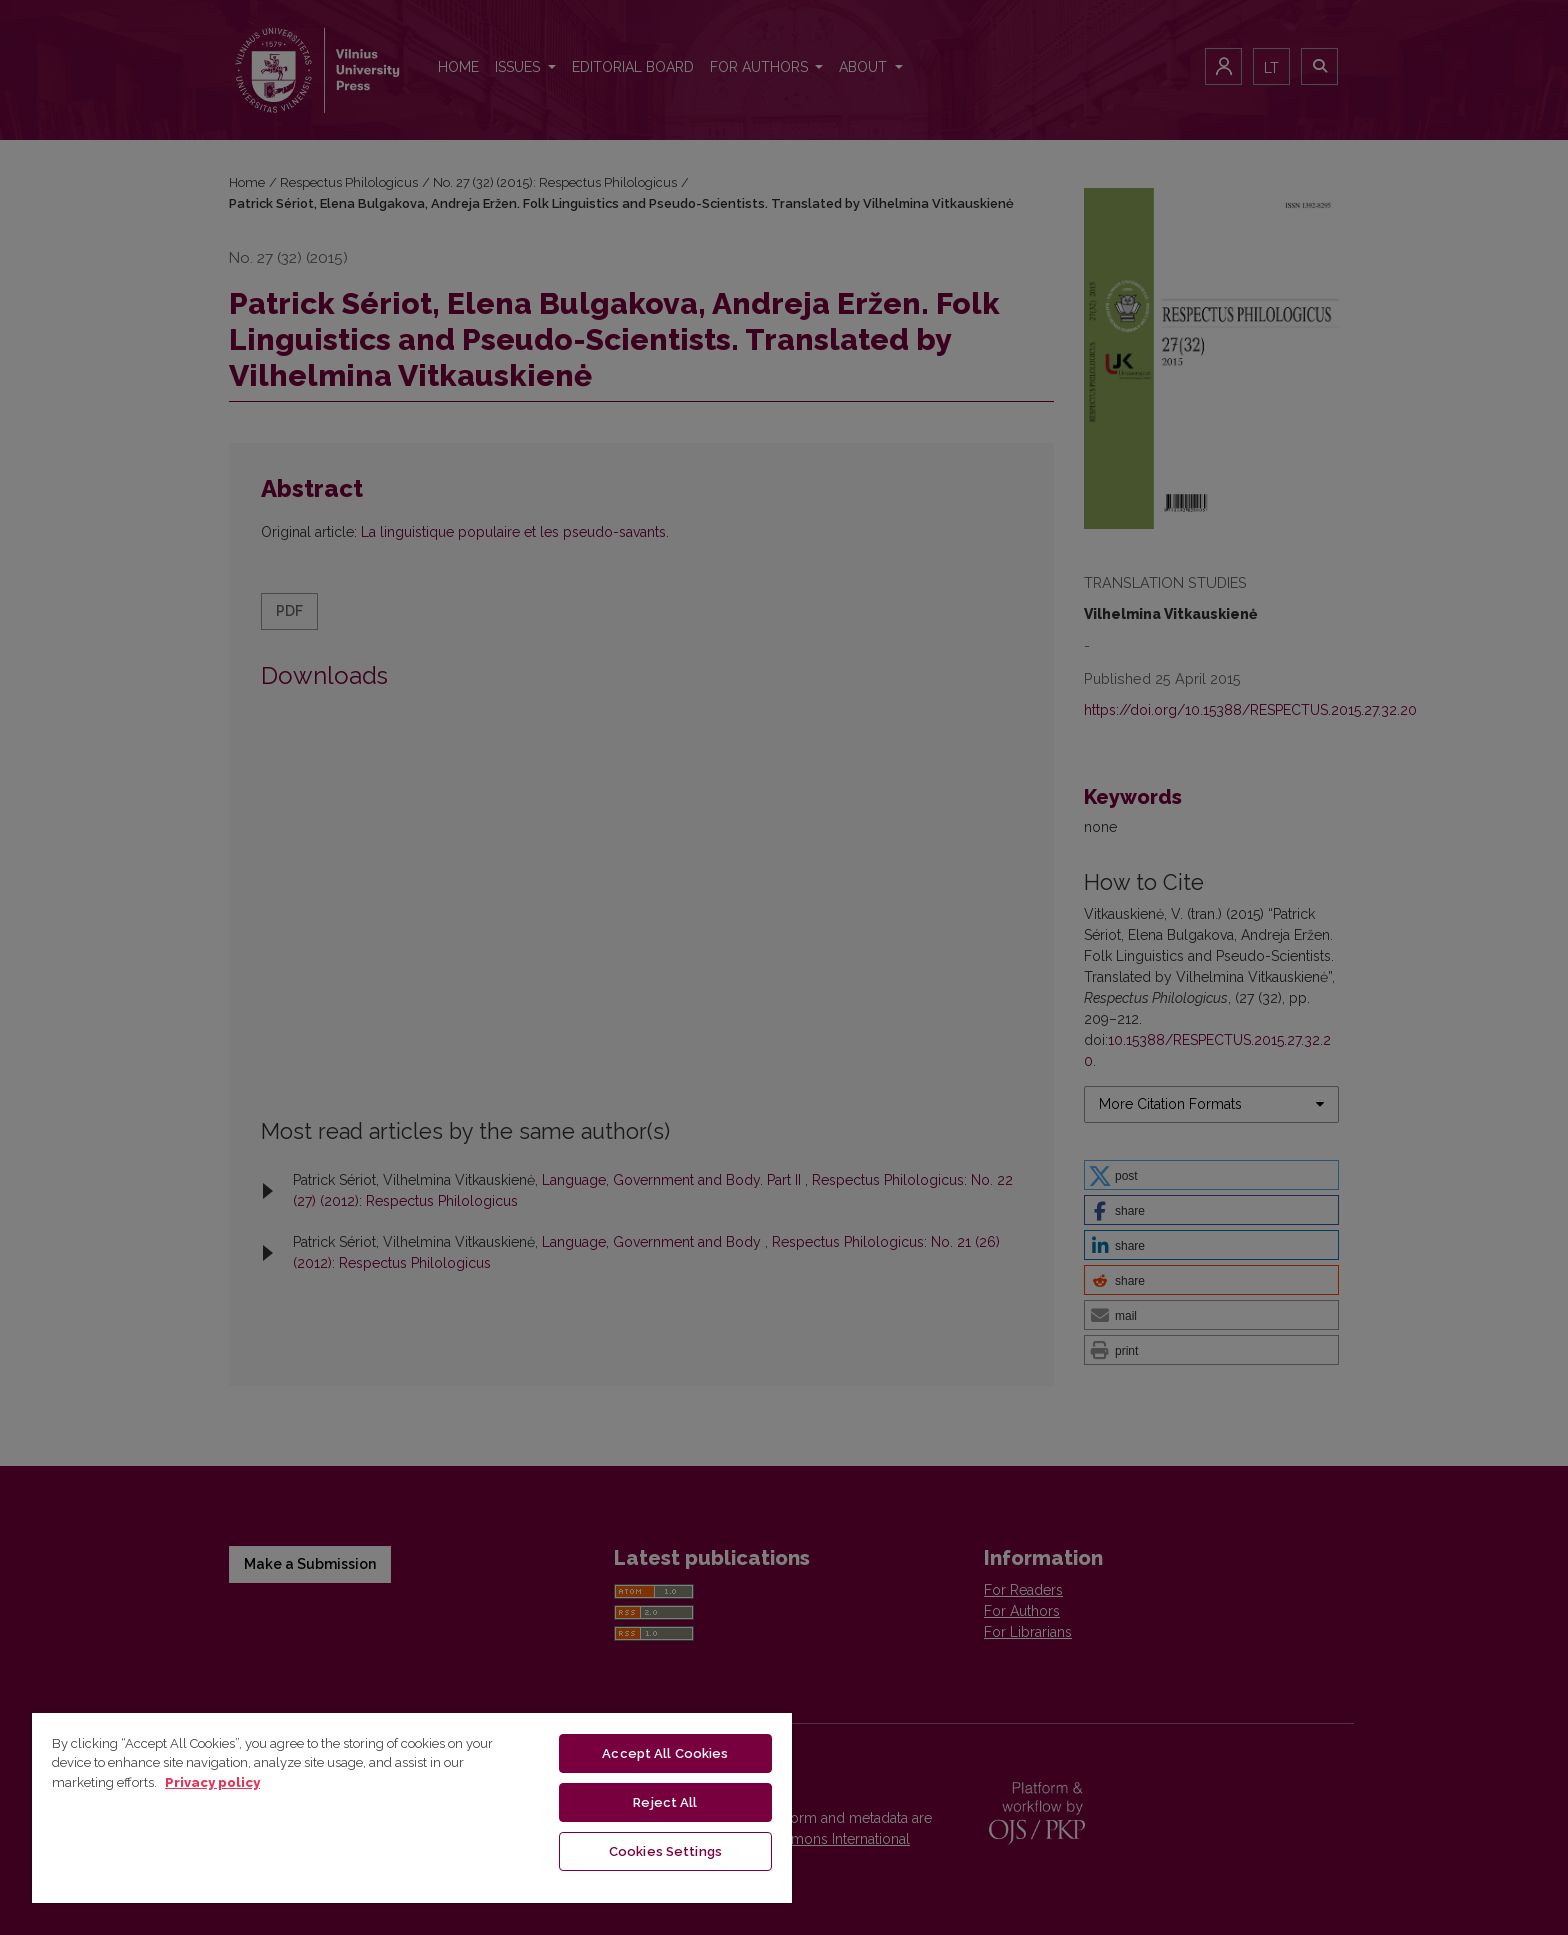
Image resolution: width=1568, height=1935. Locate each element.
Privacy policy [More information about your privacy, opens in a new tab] (212, 1782)
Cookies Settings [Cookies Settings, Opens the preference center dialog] (665, 1851)
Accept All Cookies (665, 1753)
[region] (412, 1807)
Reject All (665, 1802)
